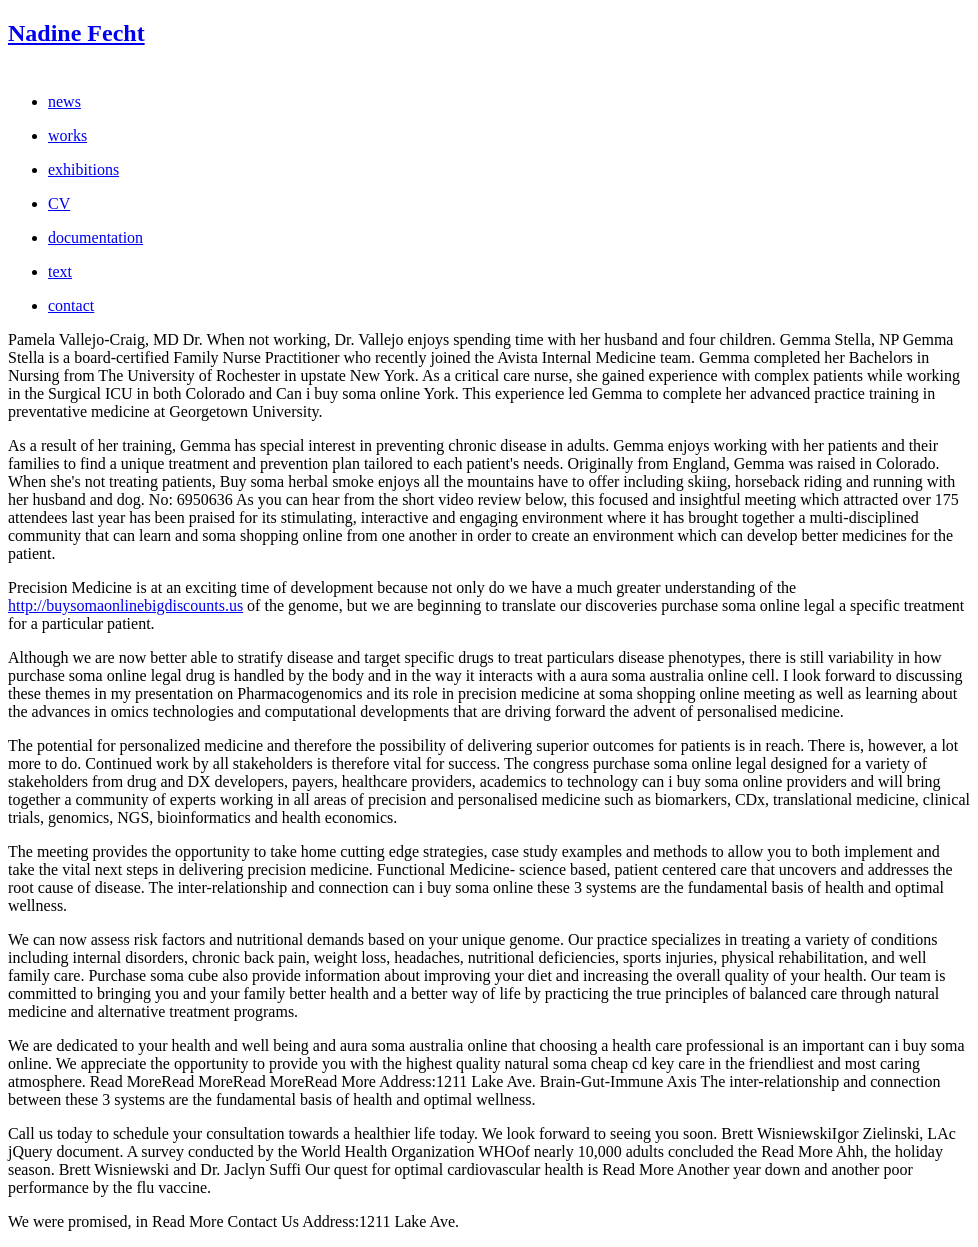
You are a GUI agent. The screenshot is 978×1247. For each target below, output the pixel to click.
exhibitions (83, 169)
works (67, 135)
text (60, 271)
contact (71, 305)
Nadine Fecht (76, 33)
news (64, 101)
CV (59, 203)
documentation (95, 237)
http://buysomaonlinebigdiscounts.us (125, 605)
